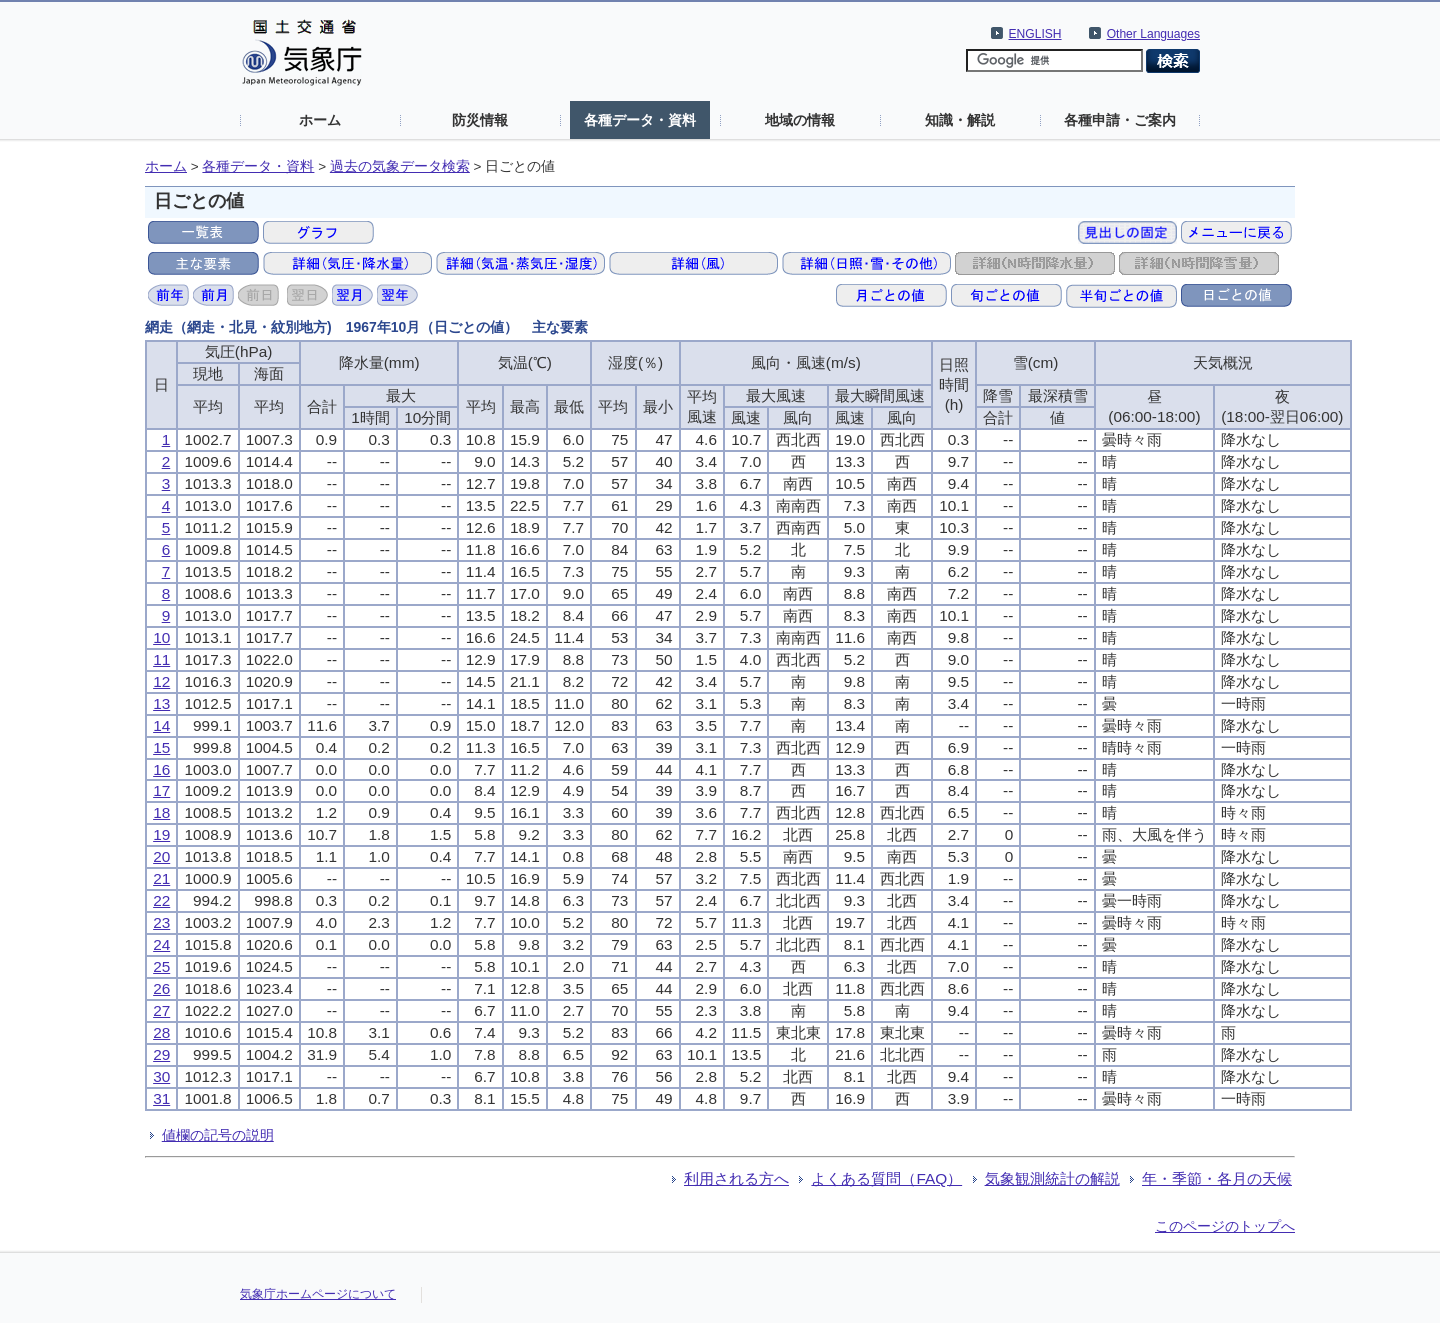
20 (161, 856)
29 (161, 1054)
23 (161, 922)
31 (161, 1098)
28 (161, 1032)
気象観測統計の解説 (1052, 1178)
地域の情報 (800, 120)
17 (161, 790)
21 (161, 878)
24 (161, 944)
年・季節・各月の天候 (1217, 1178)
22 (161, 900)
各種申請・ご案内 (1120, 120)
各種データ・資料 (640, 120)
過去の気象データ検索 (400, 166)
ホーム (320, 120)
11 (161, 659)
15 (161, 747)
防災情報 (480, 120)
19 (161, 834)
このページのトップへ (1225, 1226)
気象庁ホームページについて (318, 1294)
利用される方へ (736, 1178)
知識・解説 (960, 120)
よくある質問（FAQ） (886, 1178)
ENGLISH (1035, 34)
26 (161, 988)
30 (161, 1076)
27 (161, 1010)
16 (161, 769)
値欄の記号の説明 (218, 1135)
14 (161, 725)
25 (161, 966)
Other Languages (1153, 34)
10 (161, 637)
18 (161, 812)
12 (161, 681)
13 (161, 703)
